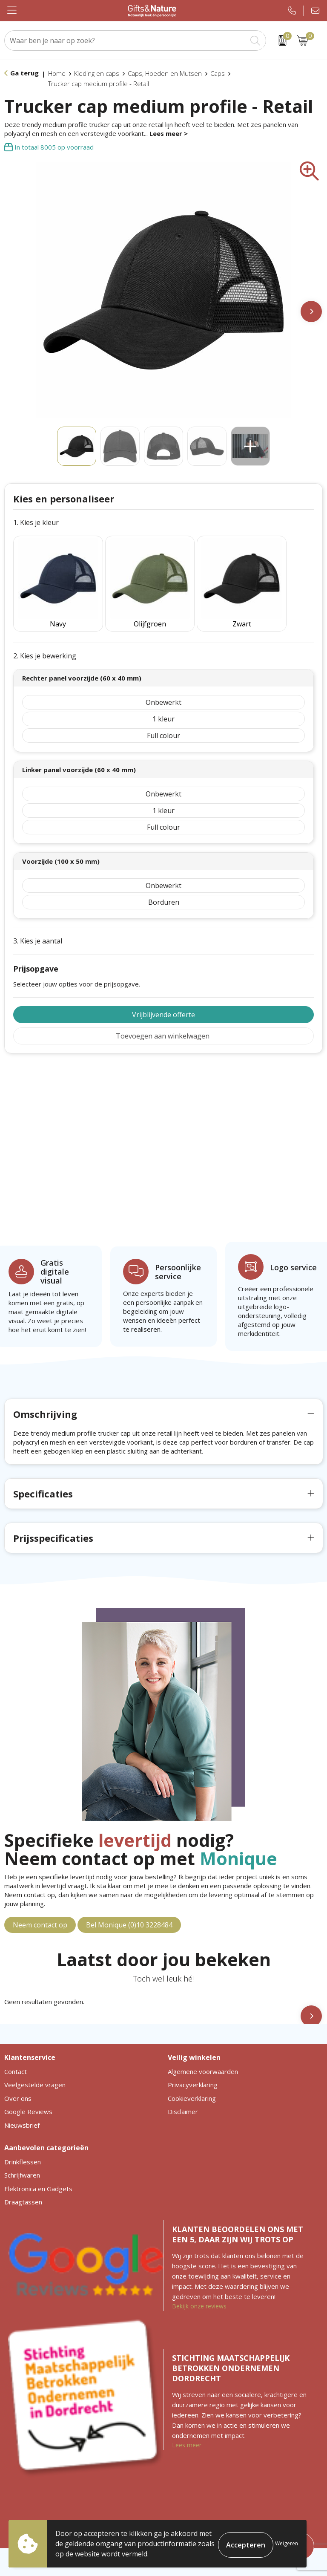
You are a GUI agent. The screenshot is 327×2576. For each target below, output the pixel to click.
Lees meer (186, 2428)
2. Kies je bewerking (44, 639)
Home (57, 73)
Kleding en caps (96, 73)
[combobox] (126, 40)
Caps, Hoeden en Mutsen (165, 73)
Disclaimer (183, 2095)
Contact (15, 2055)
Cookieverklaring (192, 2081)
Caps (217, 73)
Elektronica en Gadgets (38, 2171)
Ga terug (24, 73)
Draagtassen (23, 2185)
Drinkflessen (22, 2144)
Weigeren (286, 2543)
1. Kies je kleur (36, 522)
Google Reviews (28, 2095)
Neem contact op (40, 1908)
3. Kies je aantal (37, 924)
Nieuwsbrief (22, 2108)
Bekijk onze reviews (199, 2289)
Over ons (18, 2081)
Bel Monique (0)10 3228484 (129, 1908)
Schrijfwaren (22, 2158)
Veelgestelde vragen (35, 2068)
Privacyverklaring (193, 2068)
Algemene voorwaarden (203, 2055)
